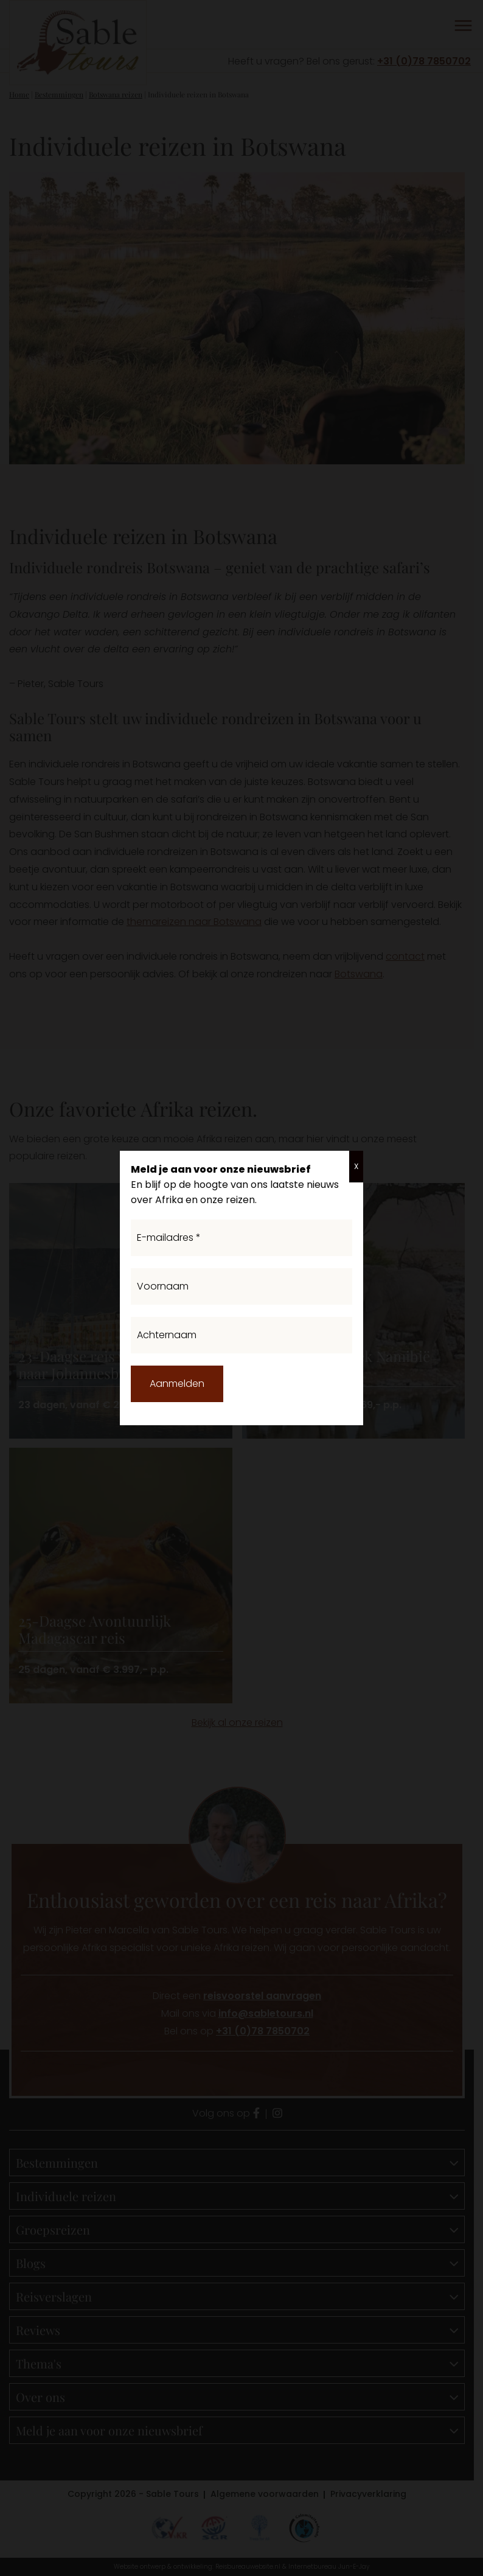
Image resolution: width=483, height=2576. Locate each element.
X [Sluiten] (356, 1166)
